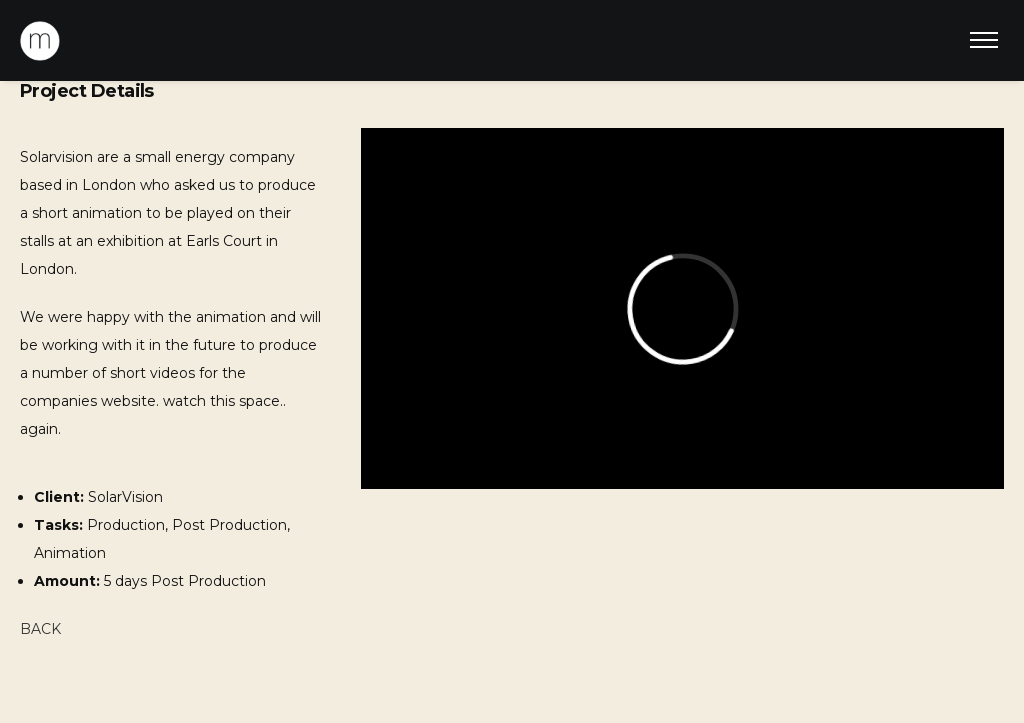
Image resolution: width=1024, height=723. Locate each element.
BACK (40, 629)
